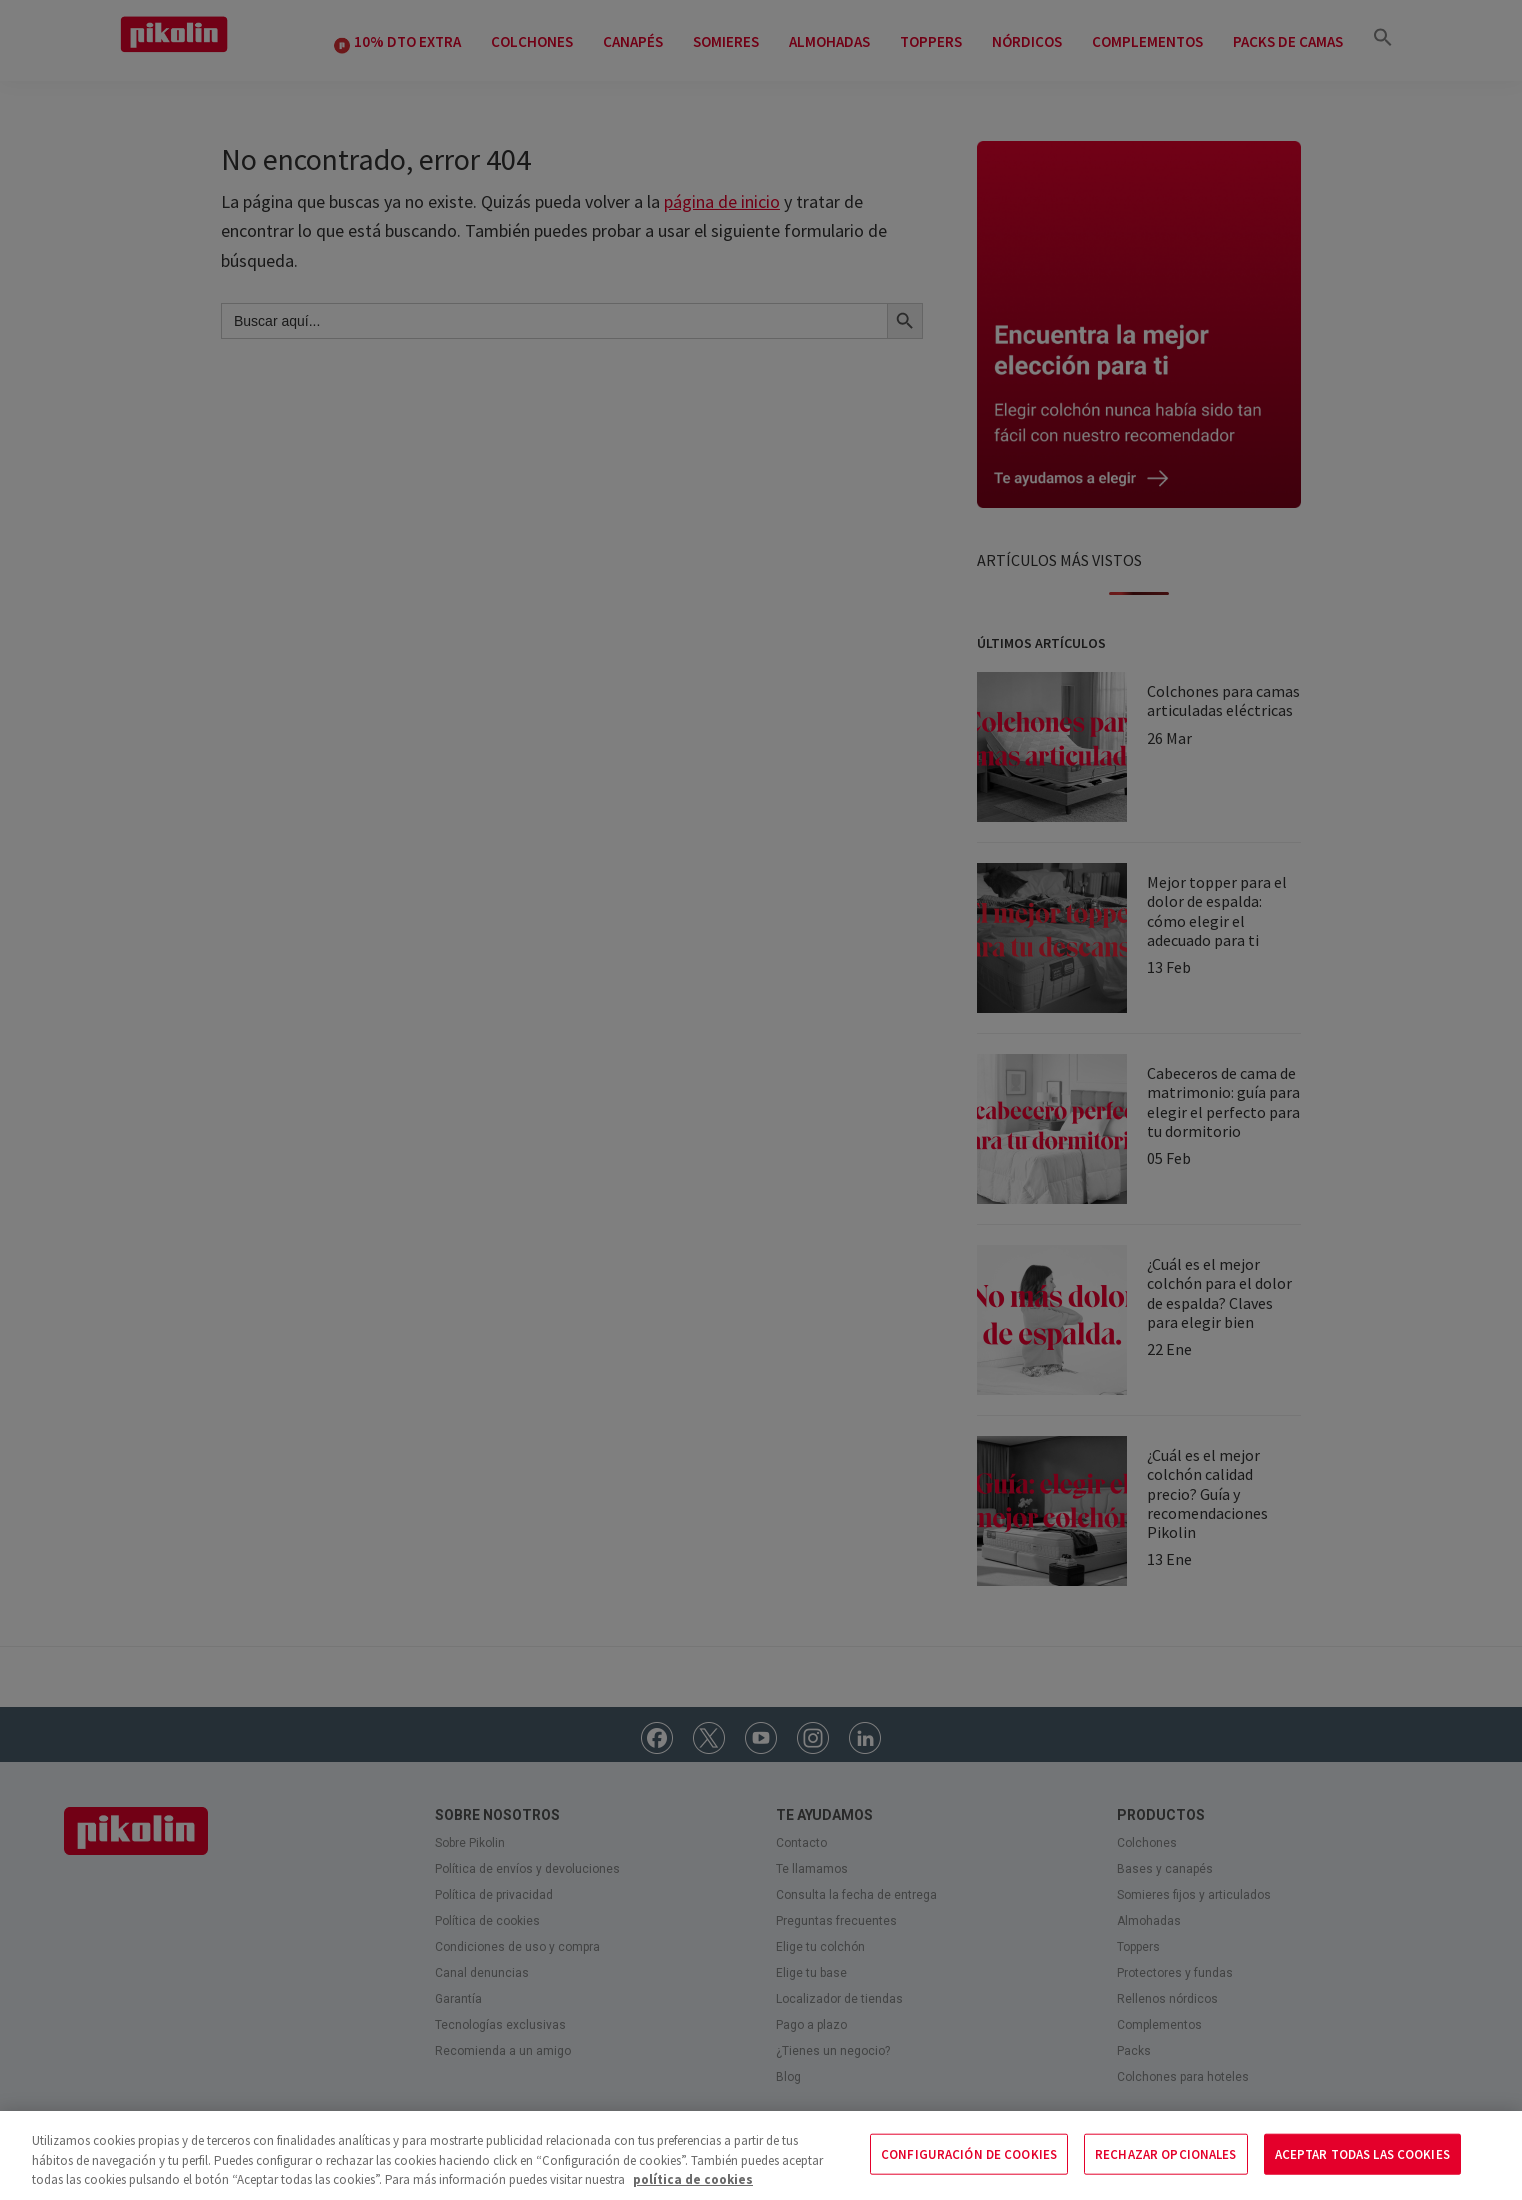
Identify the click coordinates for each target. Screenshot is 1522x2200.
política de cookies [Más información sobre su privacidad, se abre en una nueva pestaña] (693, 2179)
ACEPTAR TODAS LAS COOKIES (1362, 2153)
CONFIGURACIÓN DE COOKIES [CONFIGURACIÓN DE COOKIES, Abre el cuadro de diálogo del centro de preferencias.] (969, 2153)
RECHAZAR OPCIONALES (1165, 2153)
